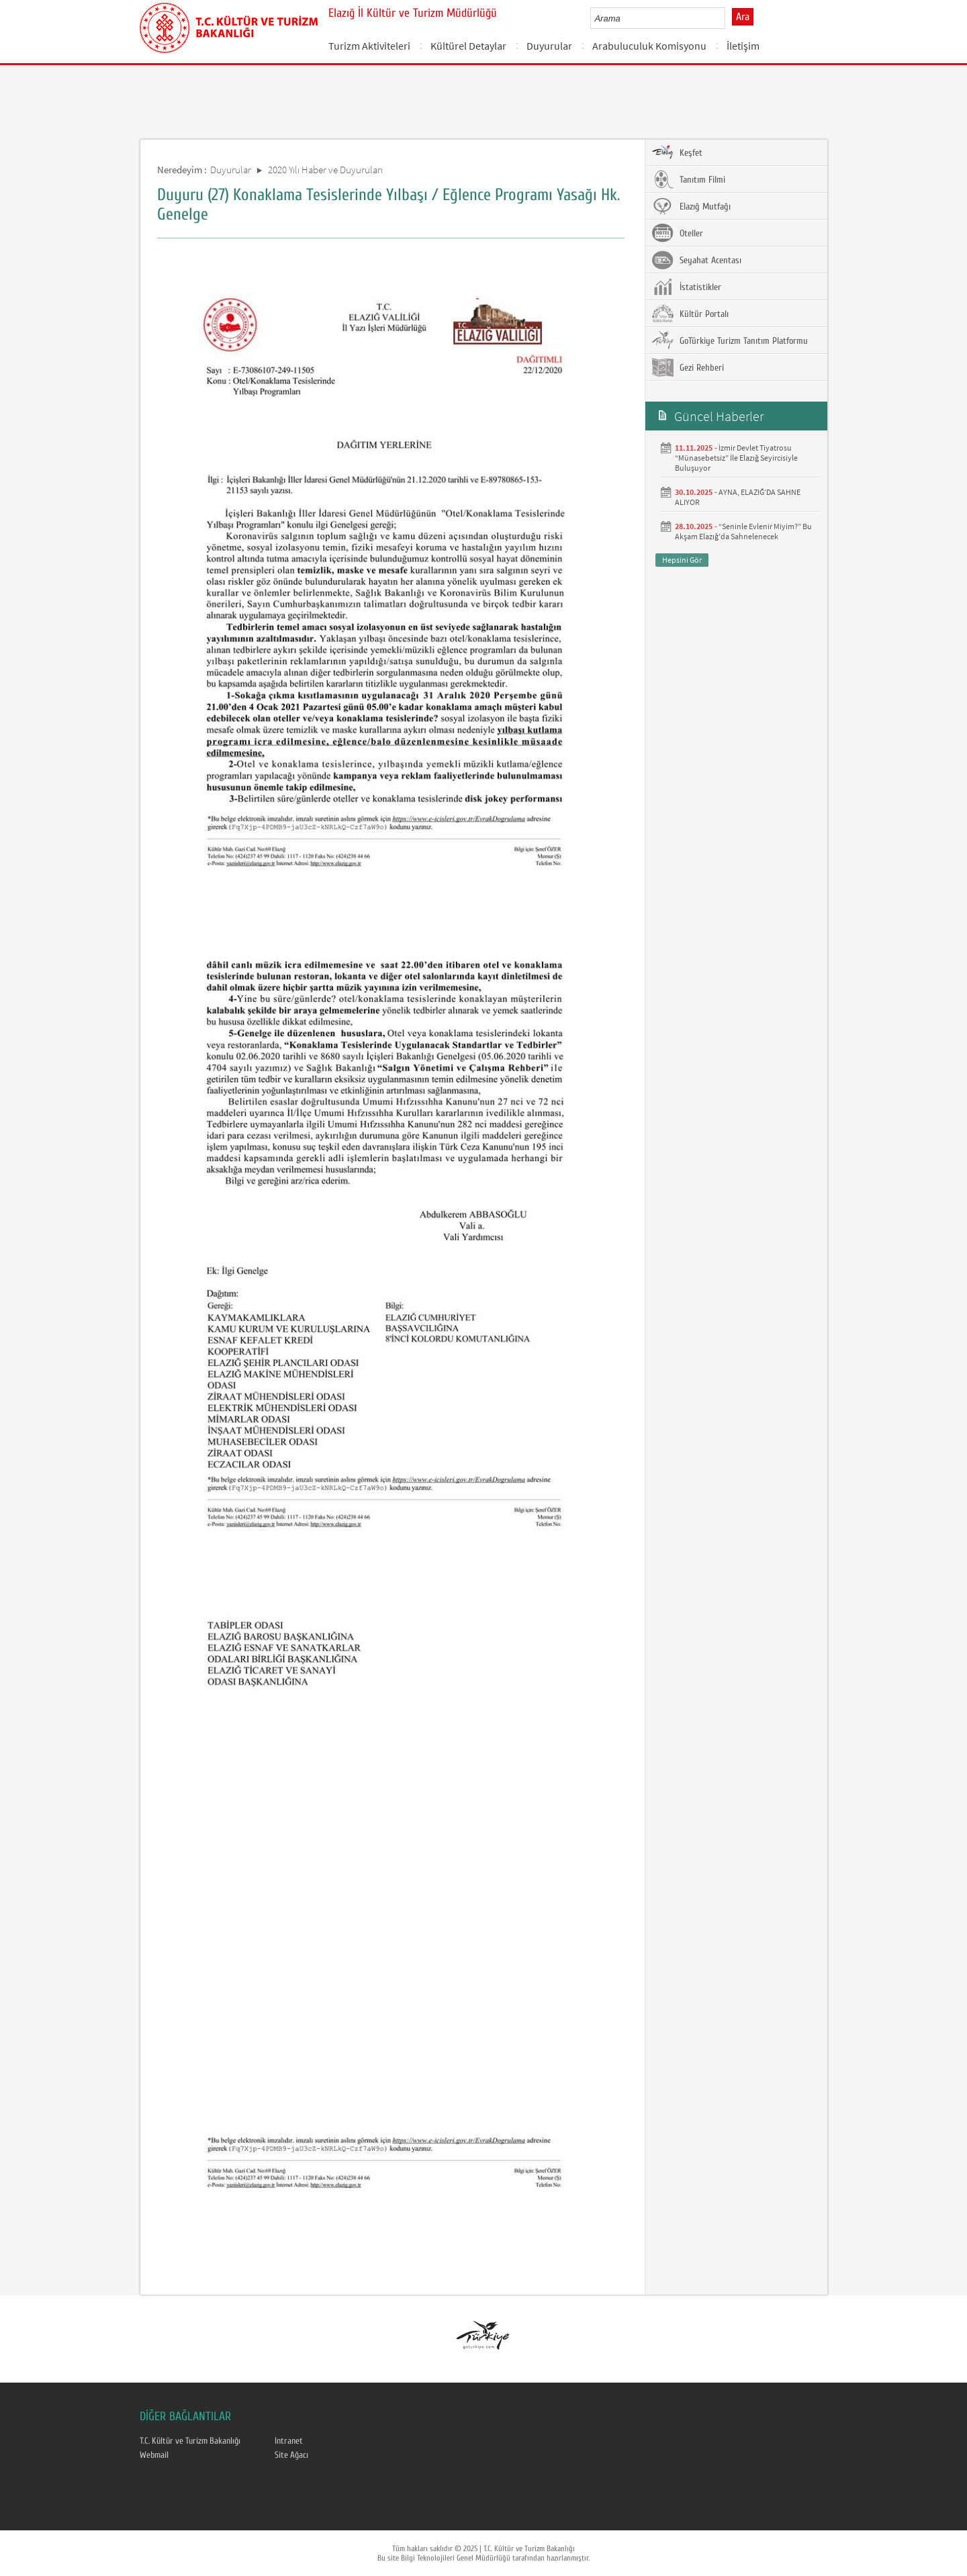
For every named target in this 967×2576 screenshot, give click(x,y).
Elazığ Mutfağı (691, 206)
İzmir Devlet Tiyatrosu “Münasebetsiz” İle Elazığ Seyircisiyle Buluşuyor (736, 458)
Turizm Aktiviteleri (369, 45)
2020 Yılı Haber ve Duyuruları (325, 169)
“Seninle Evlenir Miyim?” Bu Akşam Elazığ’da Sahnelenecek (743, 531)
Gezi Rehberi (688, 367)
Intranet (289, 2441)
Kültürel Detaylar (468, 45)
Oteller (677, 233)
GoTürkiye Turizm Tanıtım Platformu (730, 340)
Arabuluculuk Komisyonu (649, 45)
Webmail (154, 2455)
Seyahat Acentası (696, 259)
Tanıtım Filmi (688, 179)
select (729, 18)
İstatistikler (686, 286)
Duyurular (549, 45)
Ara (742, 17)
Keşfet (677, 152)
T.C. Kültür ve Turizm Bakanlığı (190, 2441)
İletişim (743, 45)
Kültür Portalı (690, 313)
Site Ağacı (291, 2455)
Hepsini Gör (682, 560)
